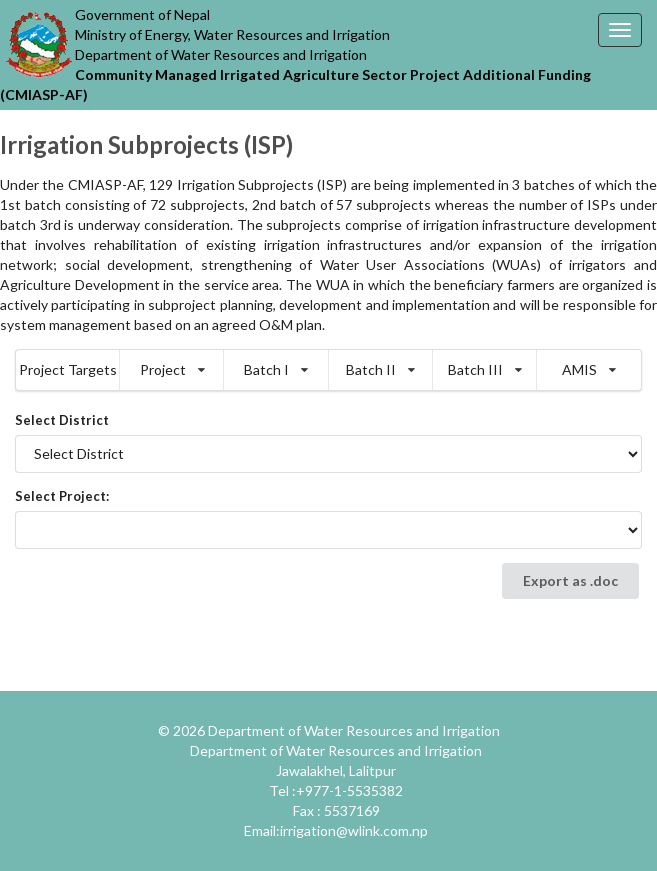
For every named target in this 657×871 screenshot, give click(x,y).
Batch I (276, 369)
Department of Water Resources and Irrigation (354, 730)
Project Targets (68, 369)
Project (172, 369)
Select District (62, 420)
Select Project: (62, 496)
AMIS (589, 369)
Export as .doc (570, 580)
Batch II (380, 369)
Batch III (485, 369)
